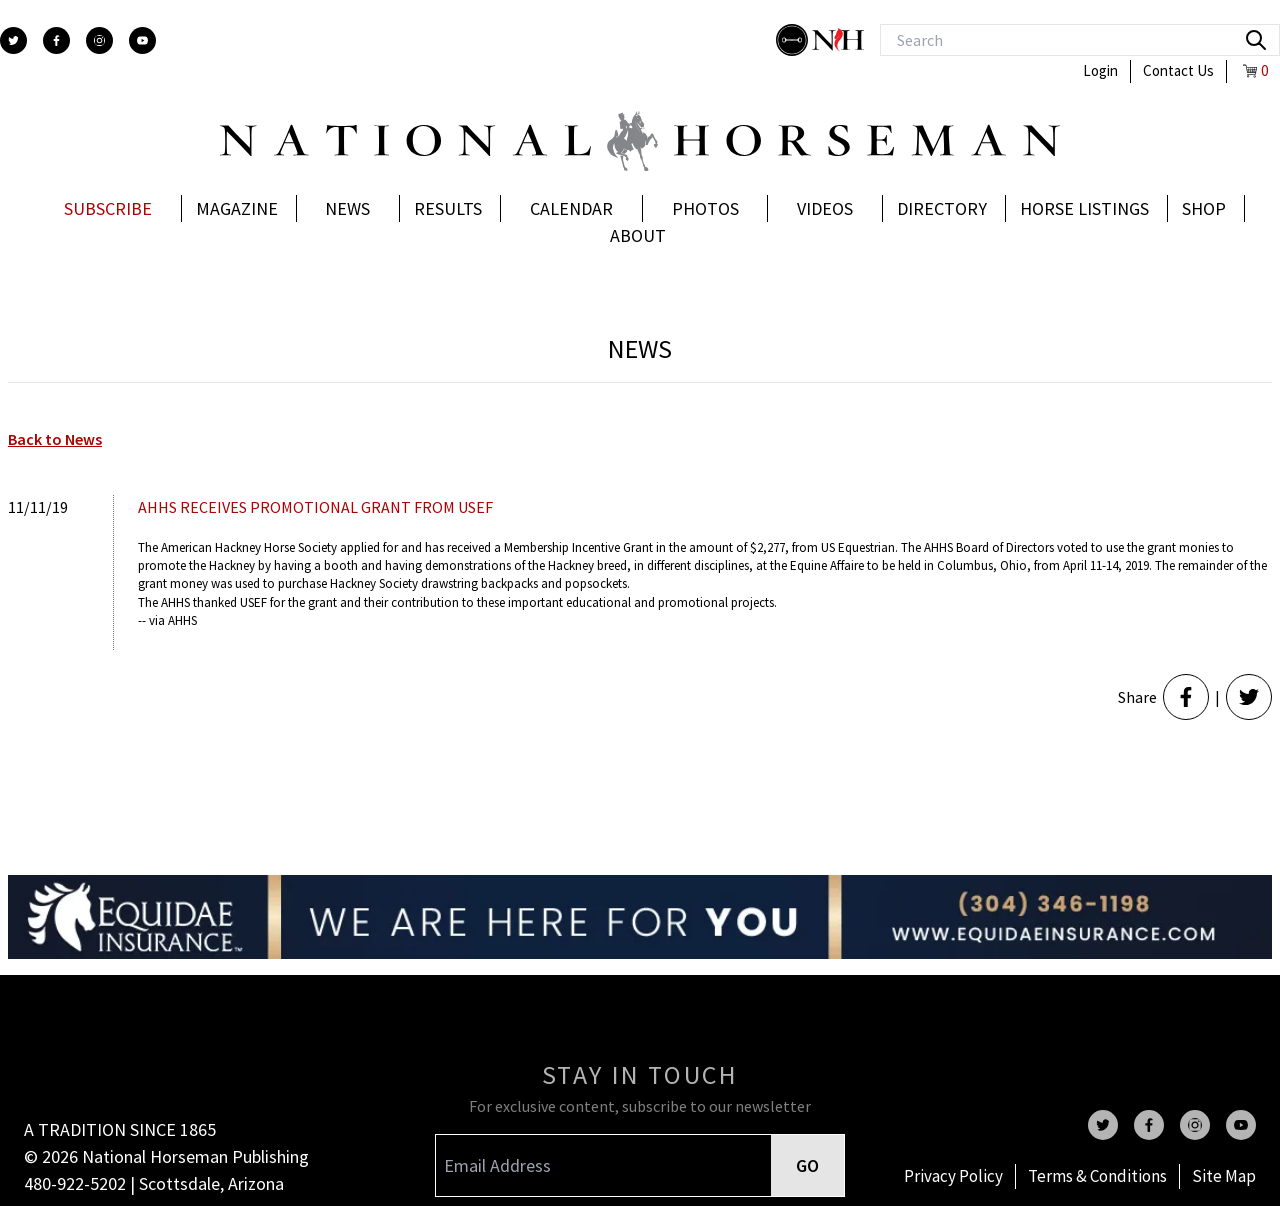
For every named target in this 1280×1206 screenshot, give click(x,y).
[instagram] (99, 40)
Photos (705, 208)
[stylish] (794, 40)
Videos (825, 208)
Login (1100, 70)
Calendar (571, 208)
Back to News (55, 439)
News (347, 208)
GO (807, 1165)
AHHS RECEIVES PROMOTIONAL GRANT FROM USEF (315, 507)
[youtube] (142, 40)
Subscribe (108, 208)
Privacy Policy (953, 1176)
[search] (1256, 40)
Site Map (1224, 1176)
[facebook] (56, 40)
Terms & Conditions (1097, 1176)
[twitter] (13, 40)
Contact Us (1178, 70)
